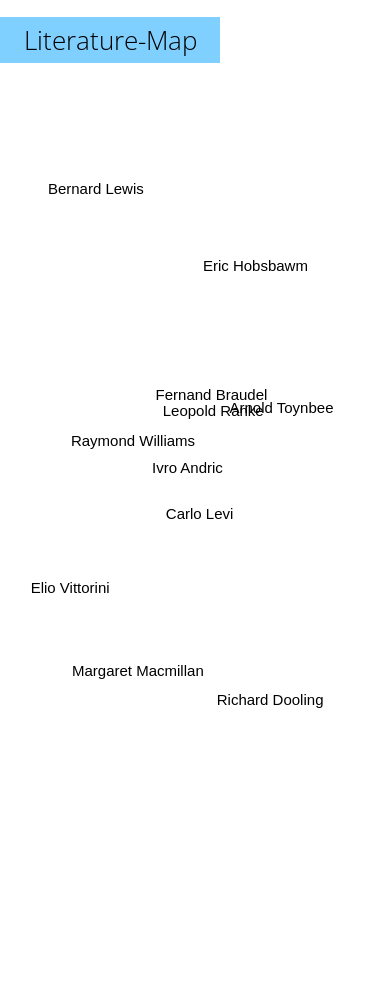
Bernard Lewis (95, 194)
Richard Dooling (270, 698)
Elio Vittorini (69, 585)
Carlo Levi (201, 513)
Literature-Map (110, 40)
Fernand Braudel (211, 394)
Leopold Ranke (214, 411)
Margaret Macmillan (138, 668)
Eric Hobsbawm (255, 266)
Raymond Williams (133, 439)
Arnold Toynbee (282, 409)
